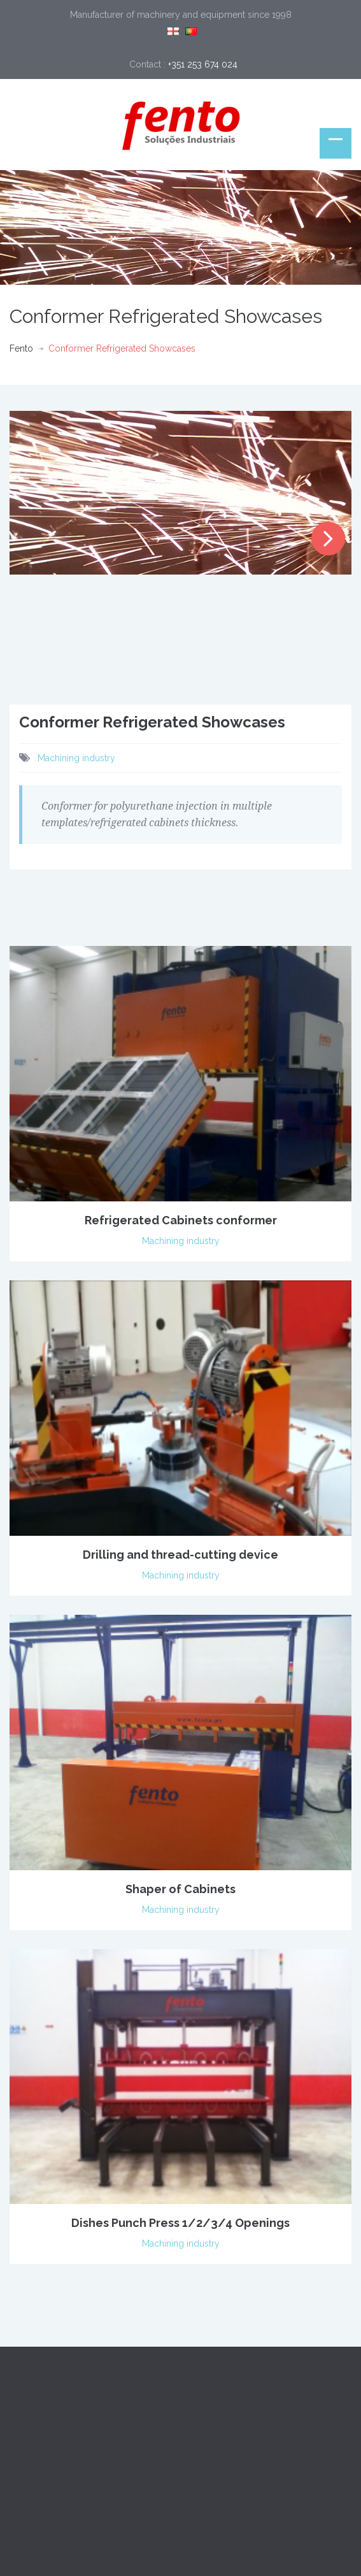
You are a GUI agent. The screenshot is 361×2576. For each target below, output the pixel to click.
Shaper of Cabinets (180, 1889)
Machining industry (76, 758)
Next (328, 538)
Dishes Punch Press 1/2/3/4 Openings (180, 2222)
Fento (21, 348)
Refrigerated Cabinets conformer (181, 1220)
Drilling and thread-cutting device (180, 1554)
